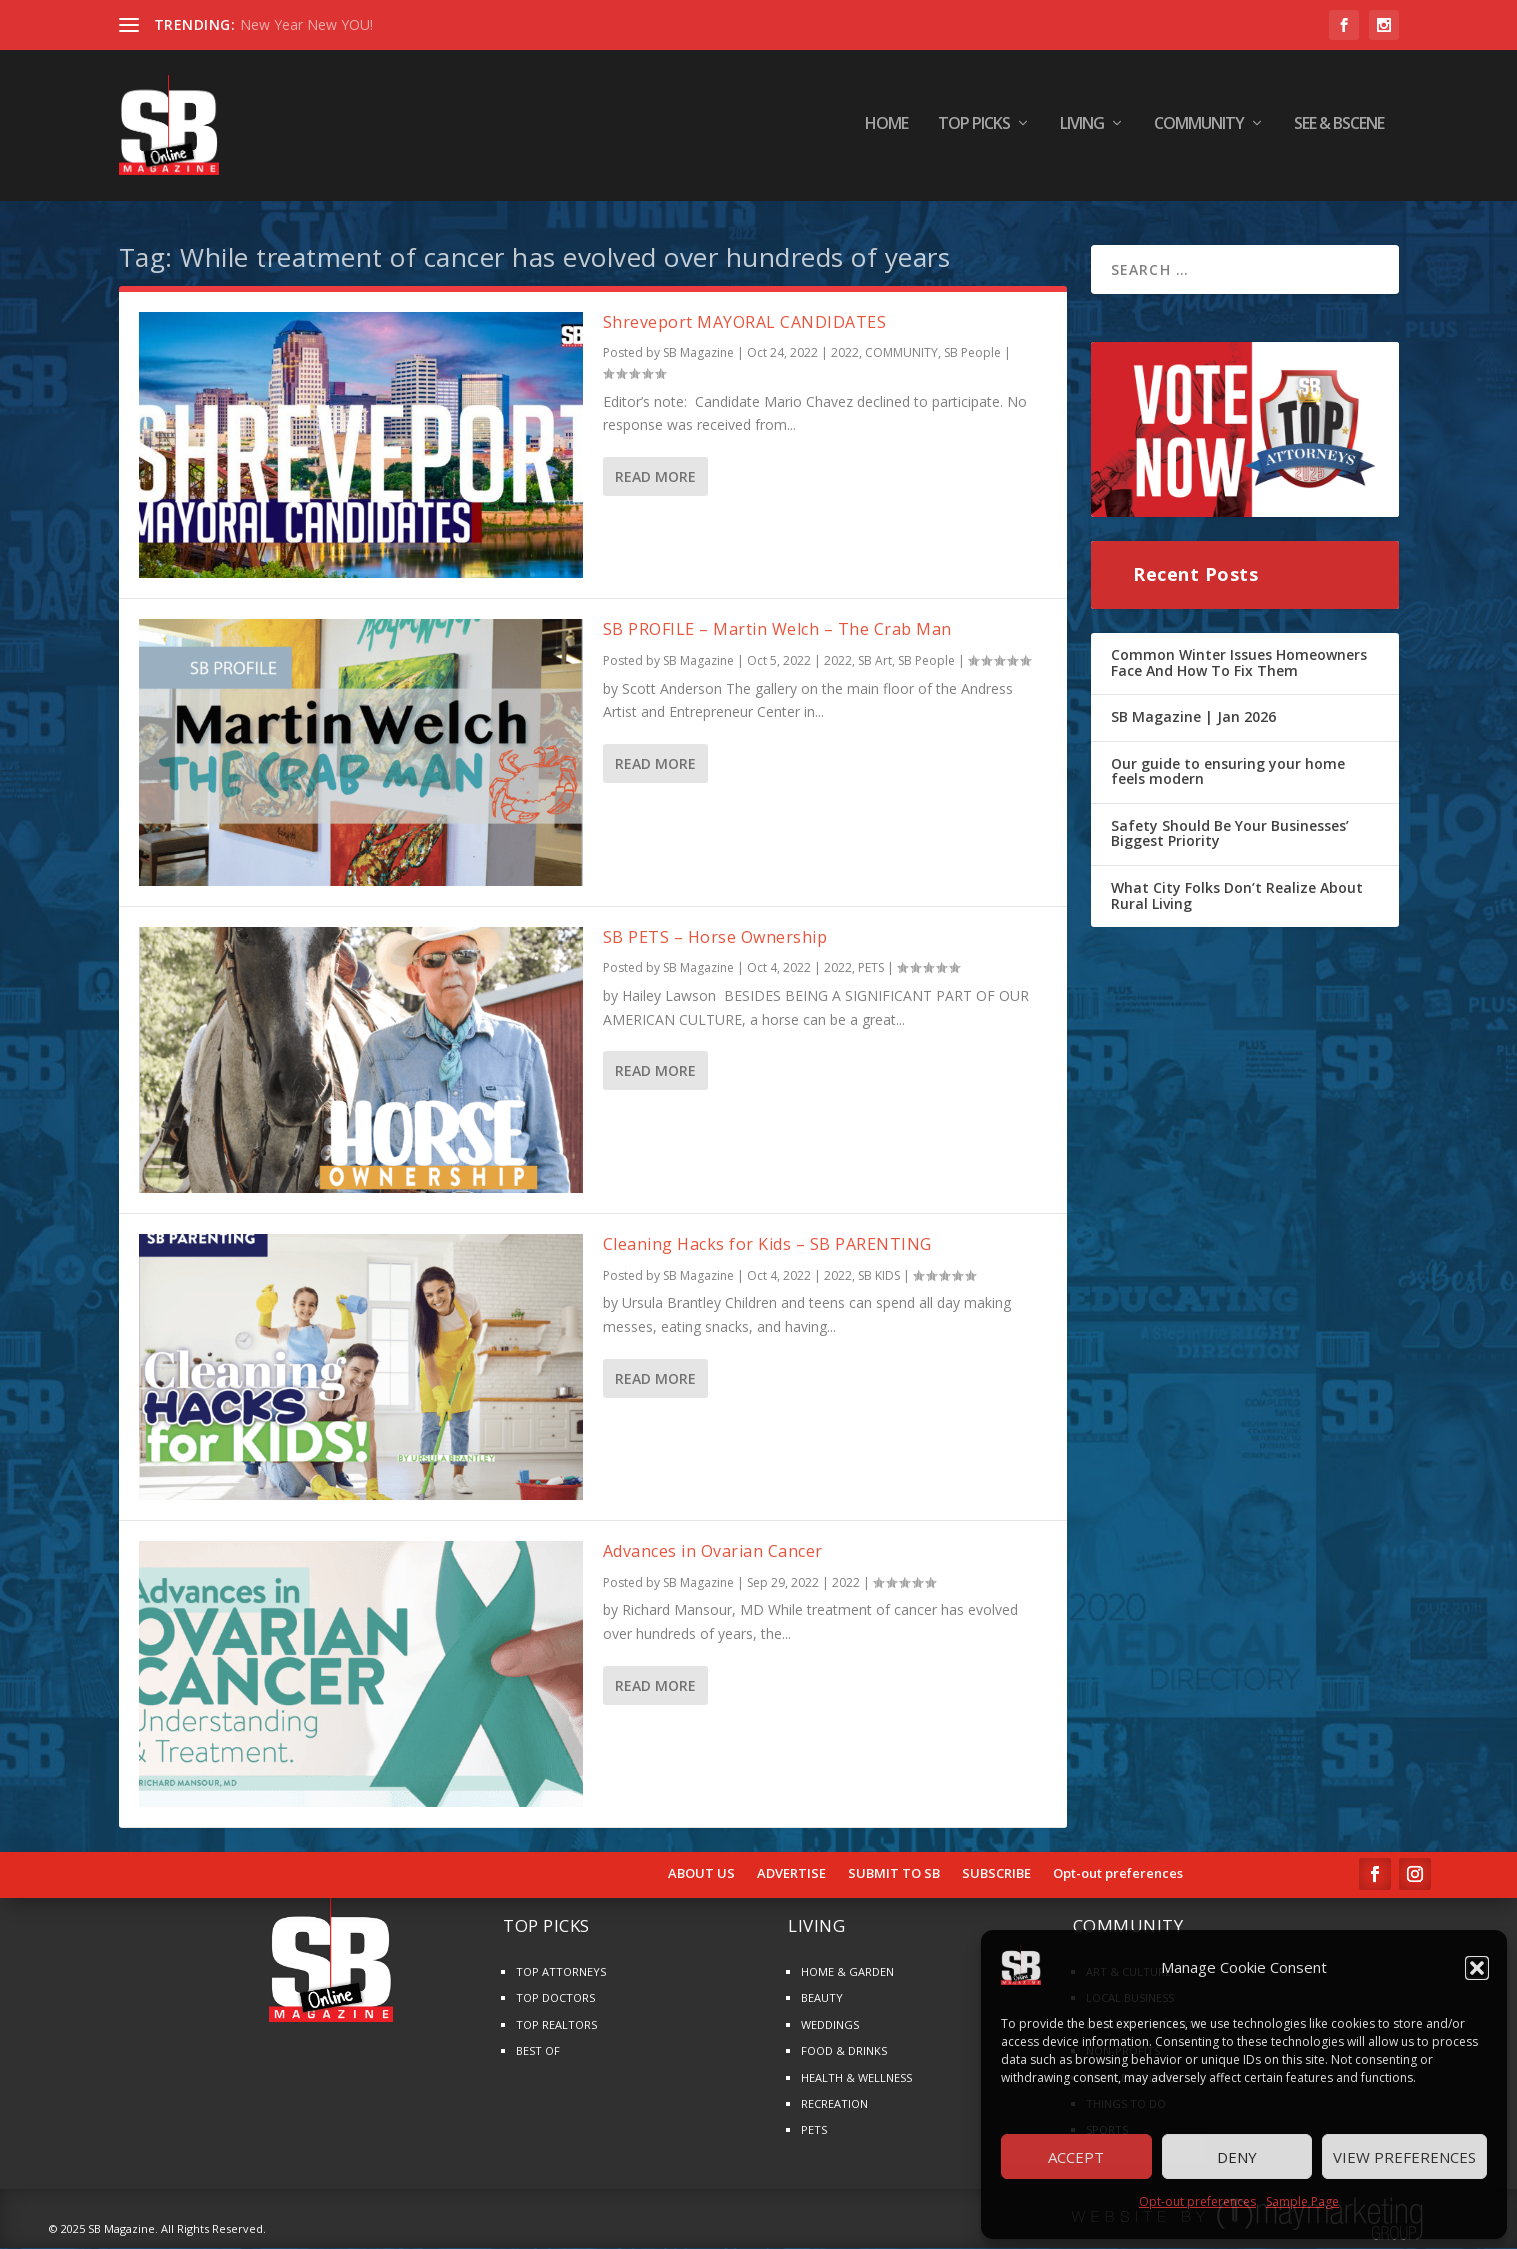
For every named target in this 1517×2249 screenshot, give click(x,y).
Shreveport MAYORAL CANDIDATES (745, 323)
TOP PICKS (974, 129)
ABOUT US (701, 1875)
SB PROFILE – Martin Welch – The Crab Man (777, 630)
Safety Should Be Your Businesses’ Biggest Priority (1230, 834)
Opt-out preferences (1197, 2201)
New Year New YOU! (306, 24)
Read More (655, 477)
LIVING (1082, 129)
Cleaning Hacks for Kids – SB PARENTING (767, 1245)
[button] (1477, 1968)
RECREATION (834, 2104)
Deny (1237, 2157)
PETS (871, 968)
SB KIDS (879, 1276)
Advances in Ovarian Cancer (713, 1552)
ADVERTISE (791, 1875)
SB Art (875, 661)
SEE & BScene (1339, 129)
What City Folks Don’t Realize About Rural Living (1237, 896)
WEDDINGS (830, 2025)
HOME (886, 129)
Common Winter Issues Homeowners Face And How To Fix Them (1239, 663)
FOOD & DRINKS (844, 2051)
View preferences (1404, 2157)
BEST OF (538, 2051)
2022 (845, 353)
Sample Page (1302, 2201)
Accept (1076, 2157)
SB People (972, 353)
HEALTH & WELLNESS (856, 2077)
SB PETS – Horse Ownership (715, 938)
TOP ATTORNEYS (561, 1972)
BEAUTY (822, 1998)
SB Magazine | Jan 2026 (1193, 717)
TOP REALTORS (556, 2025)
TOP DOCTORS (555, 1998)
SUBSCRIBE (996, 1875)
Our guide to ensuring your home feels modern (1228, 772)
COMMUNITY (1199, 129)
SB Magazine (698, 353)
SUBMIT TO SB (894, 1875)
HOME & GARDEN (847, 1972)
